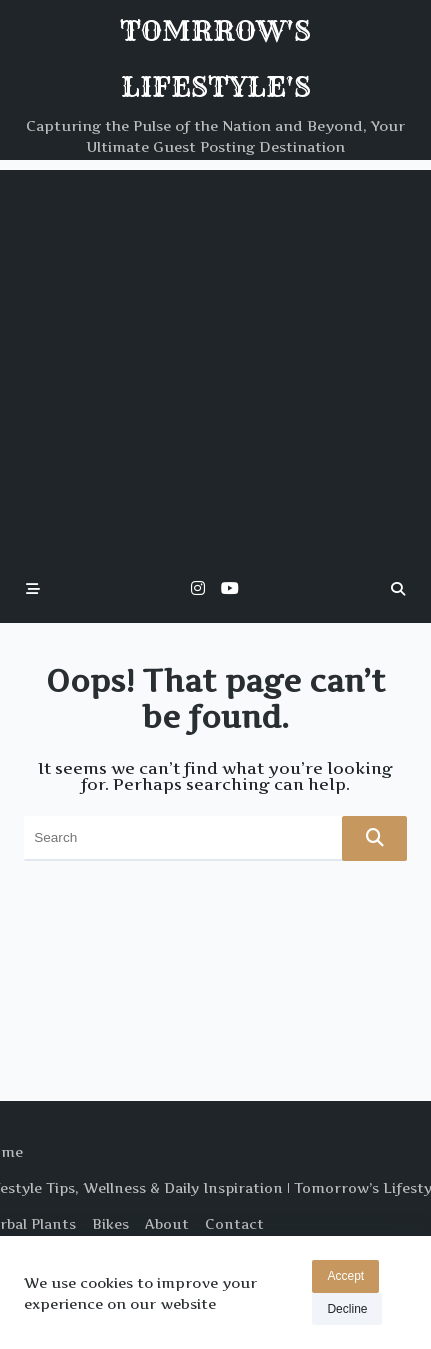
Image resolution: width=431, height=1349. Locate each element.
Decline (347, 1309)
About (167, 1224)
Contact (234, 1224)
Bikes (110, 1224)
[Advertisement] (187, 357)
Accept (345, 1276)
